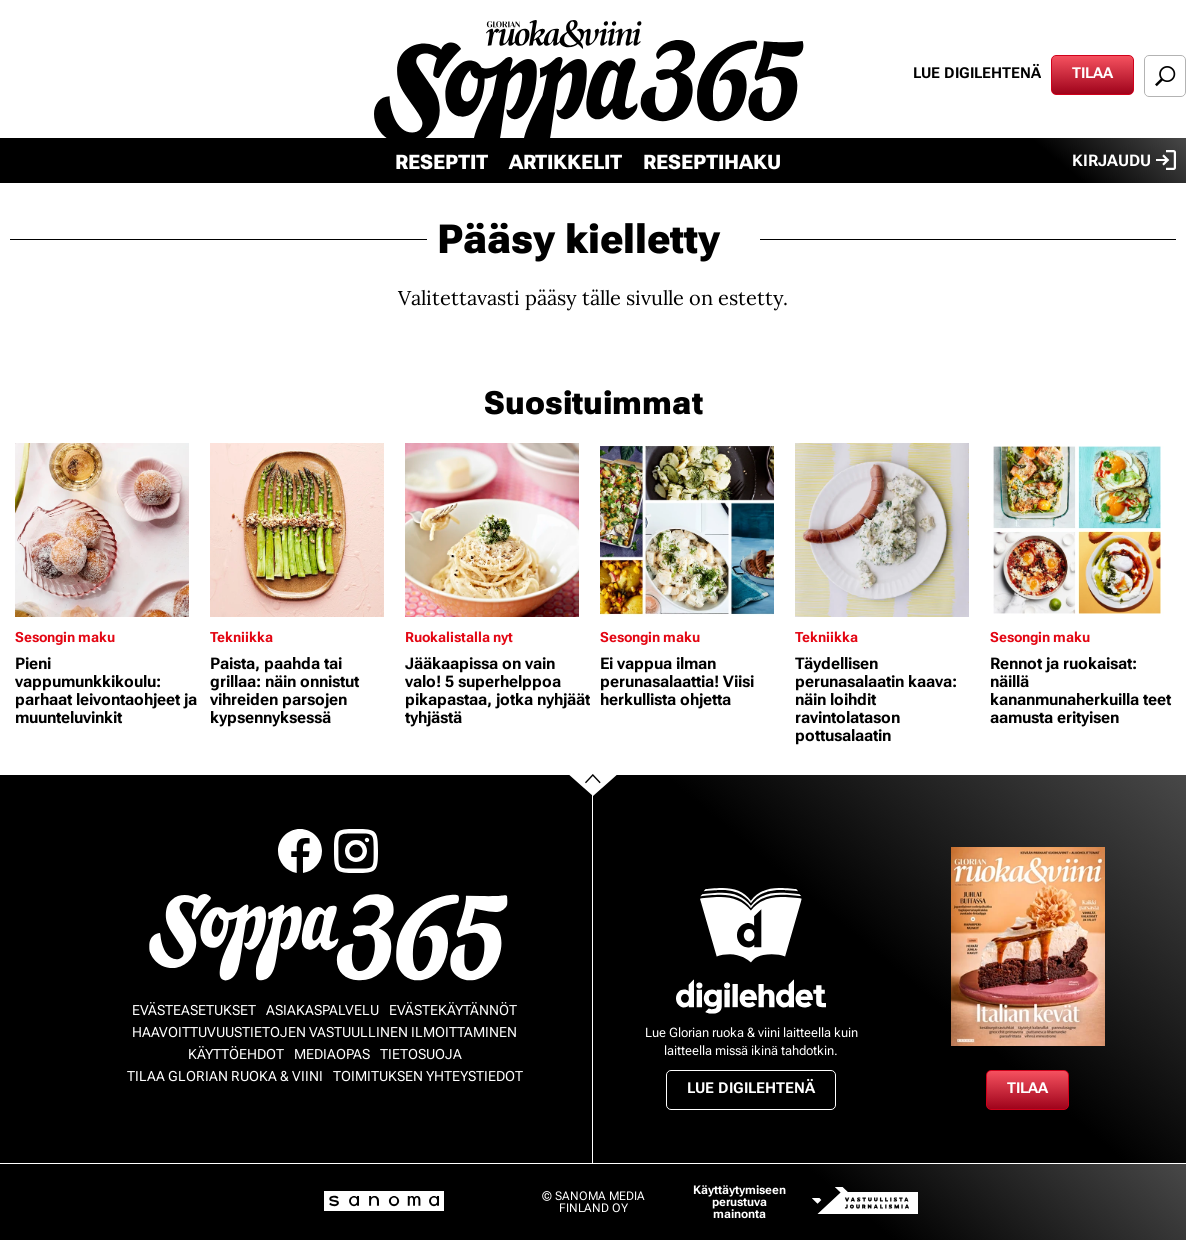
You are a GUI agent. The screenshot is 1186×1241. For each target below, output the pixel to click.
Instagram (356, 851)
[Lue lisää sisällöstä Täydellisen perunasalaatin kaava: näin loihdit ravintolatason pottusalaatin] (887, 530)
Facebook (300, 851)
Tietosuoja (421, 1054)
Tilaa (1092, 73)
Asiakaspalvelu (322, 1010)
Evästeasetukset (194, 1010)
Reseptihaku (712, 162)
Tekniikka (241, 637)
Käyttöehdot (236, 1054)
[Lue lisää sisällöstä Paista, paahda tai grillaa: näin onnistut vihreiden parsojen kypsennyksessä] (302, 530)
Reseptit (441, 162)
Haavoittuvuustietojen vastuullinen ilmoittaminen (324, 1032)
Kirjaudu (1124, 160)
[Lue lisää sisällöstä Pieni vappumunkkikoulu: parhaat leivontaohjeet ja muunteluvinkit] (107, 530)
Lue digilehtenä (977, 73)
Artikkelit (565, 162)
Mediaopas (332, 1054)
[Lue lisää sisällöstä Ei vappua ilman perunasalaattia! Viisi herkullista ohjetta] (692, 530)
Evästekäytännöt (453, 1010)
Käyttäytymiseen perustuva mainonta (739, 1202)
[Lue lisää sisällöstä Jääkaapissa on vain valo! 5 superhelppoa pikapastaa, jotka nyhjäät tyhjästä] (497, 530)
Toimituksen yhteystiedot (428, 1076)
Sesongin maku (65, 637)
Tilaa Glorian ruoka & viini (225, 1076)
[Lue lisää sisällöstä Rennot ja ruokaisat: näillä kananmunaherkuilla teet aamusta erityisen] (1082, 530)
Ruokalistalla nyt (459, 637)
